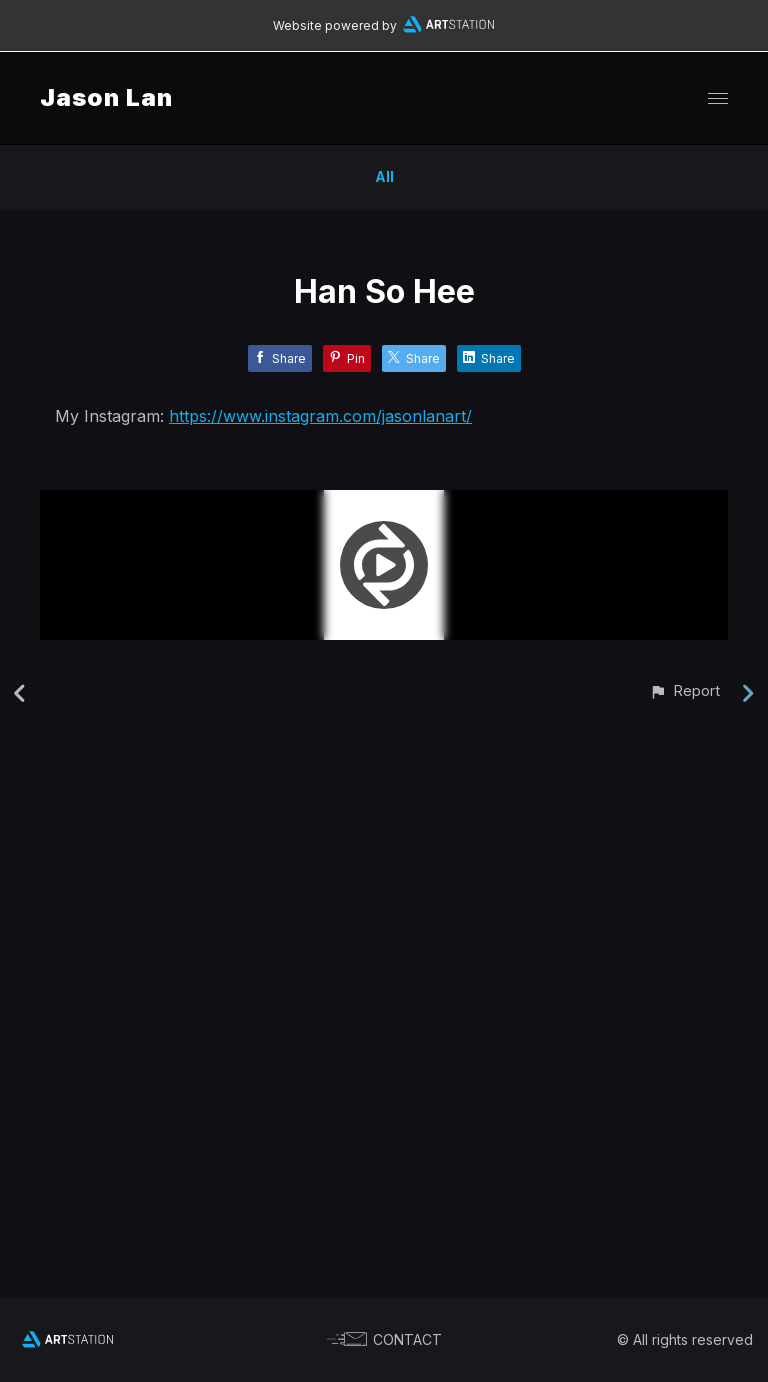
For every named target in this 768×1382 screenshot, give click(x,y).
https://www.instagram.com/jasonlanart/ (320, 416)
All (384, 176)
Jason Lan (106, 97)
